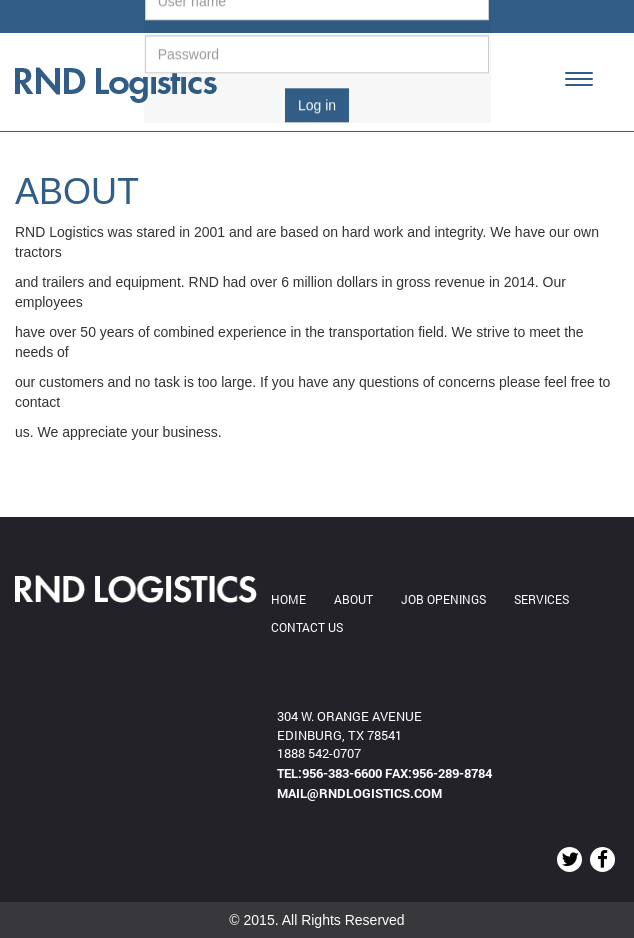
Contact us (307, 627)
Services (541, 599)
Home (288, 599)
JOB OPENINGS (443, 599)
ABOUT (353, 599)
